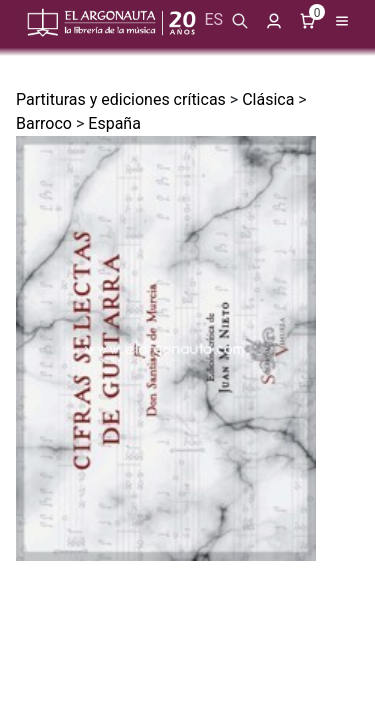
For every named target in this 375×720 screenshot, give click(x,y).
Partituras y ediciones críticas (121, 99)
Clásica (268, 99)
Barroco (44, 123)
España (114, 123)
